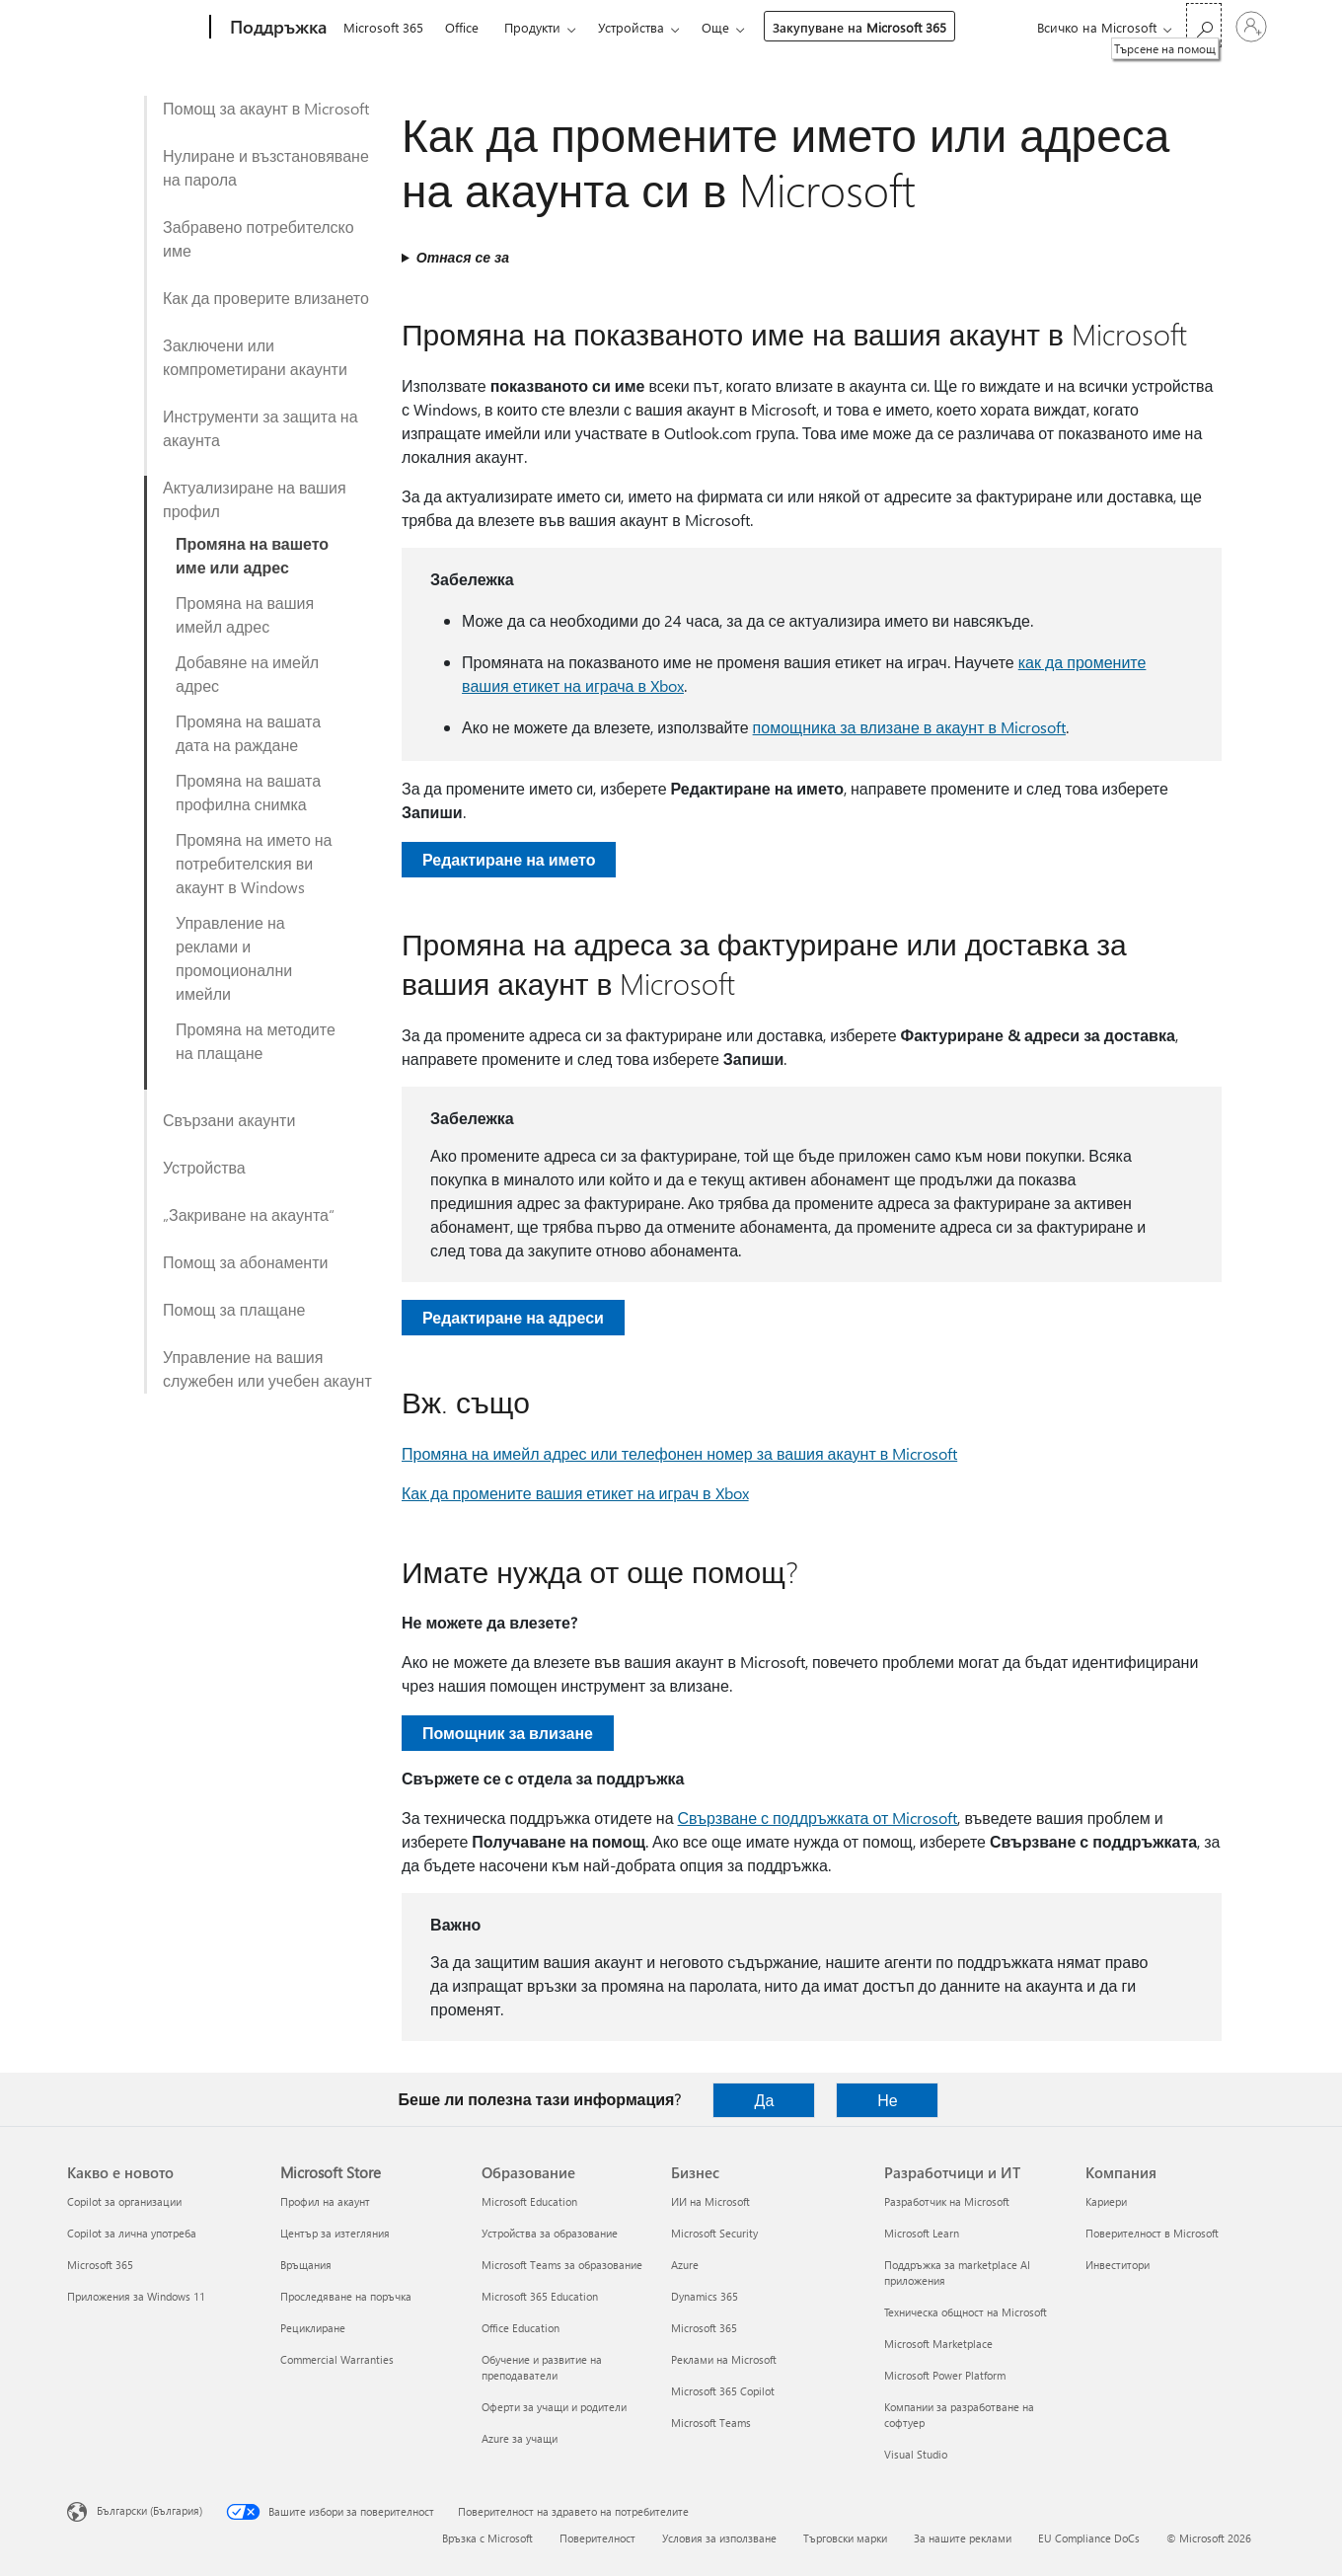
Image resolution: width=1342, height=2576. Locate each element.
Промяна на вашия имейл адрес (245, 614)
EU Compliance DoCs (1089, 2538)
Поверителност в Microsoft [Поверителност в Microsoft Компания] (1152, 2233)
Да (765, 2099)
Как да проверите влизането (266, 297)
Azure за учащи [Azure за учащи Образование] (520, 2438)
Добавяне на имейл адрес (247, 673)
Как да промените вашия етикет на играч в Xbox (575, 1492)
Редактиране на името (508, 859)
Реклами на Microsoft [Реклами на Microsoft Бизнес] (724, 2359)
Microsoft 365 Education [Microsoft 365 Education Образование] (540, 2296)
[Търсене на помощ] (1204, 25)
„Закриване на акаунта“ (249, 1214)
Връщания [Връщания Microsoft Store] (306, 2264)
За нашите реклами (962, 2538)
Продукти (532, 27)
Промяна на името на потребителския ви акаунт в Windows (254, 863)
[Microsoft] (134, 27)
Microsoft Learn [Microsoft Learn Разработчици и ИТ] (921, 2233)
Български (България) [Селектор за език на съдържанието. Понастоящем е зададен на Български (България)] (149, 2510)
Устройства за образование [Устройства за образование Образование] (550, 2233)
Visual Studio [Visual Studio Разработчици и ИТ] (915, 2454)
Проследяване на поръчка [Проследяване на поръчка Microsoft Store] (345, 2296)
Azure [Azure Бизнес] (685, 2264)
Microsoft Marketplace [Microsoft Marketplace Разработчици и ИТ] (938, 2343)
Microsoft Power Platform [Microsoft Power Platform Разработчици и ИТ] (945, 2375)
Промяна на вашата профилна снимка (248, 792)
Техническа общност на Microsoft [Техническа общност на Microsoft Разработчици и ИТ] (965, 2312)
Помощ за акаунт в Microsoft (266, 108)
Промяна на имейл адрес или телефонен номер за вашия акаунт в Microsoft (679, 1453)
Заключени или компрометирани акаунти (255, 357)
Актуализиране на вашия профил (254, 499)
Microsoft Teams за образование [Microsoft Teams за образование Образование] (562, 2264)
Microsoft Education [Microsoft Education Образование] (529, 2201)
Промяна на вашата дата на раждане (248, 733)
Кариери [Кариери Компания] (1106, 2201)
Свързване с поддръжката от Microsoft (818, 1817)
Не (887, 2099)
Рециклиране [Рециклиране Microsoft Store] (312, 2327)
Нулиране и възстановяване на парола (266, 167)
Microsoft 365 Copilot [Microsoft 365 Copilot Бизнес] (723, 2391)
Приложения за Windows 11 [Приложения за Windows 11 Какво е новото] (136, 2296)
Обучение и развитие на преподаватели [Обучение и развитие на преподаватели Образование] (542, 2367)
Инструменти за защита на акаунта (260, 428)
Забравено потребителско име (258, 238)
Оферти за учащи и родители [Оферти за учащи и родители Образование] (554, 2406)
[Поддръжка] (276, 27)
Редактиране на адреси (513, 1317)
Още (715, 27)
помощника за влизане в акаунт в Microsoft (909, 727)
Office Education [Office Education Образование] (520, 2327)
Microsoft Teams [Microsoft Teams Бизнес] (711, 2422)
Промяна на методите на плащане (256, 1041)
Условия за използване (719, 2538)
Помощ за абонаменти (245, 1261)
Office (462, 27)
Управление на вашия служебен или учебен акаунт (267, 1368)
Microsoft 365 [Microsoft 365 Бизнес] (704, 2327)
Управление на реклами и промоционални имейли (234, 958)
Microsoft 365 (383, 27)
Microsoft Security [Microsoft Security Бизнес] (714, 2233)
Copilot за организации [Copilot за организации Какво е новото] (124, 2201)
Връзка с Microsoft (487, 2538)
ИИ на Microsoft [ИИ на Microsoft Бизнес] (710, 2201)
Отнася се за (462, 257)
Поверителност (597, 2538)
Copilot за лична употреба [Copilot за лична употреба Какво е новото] (131, 2233)
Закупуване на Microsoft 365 (859, 27)
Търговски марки (845, 2538)
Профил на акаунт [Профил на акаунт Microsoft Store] (325, 2201)
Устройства (631, 27)
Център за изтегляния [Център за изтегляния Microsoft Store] (335, 2233)
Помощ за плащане (234, 1309)
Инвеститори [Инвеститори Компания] (1117, 2264)
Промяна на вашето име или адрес (252, 555)
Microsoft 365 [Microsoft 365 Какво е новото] (100, 2264)
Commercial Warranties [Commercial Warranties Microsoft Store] (337, 2359)
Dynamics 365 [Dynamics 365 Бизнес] (704, 2296)
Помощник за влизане (507, 1732)
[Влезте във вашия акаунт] (1251, 26)
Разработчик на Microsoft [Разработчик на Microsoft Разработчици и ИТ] (946, 2201)
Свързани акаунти (229, 1119)
